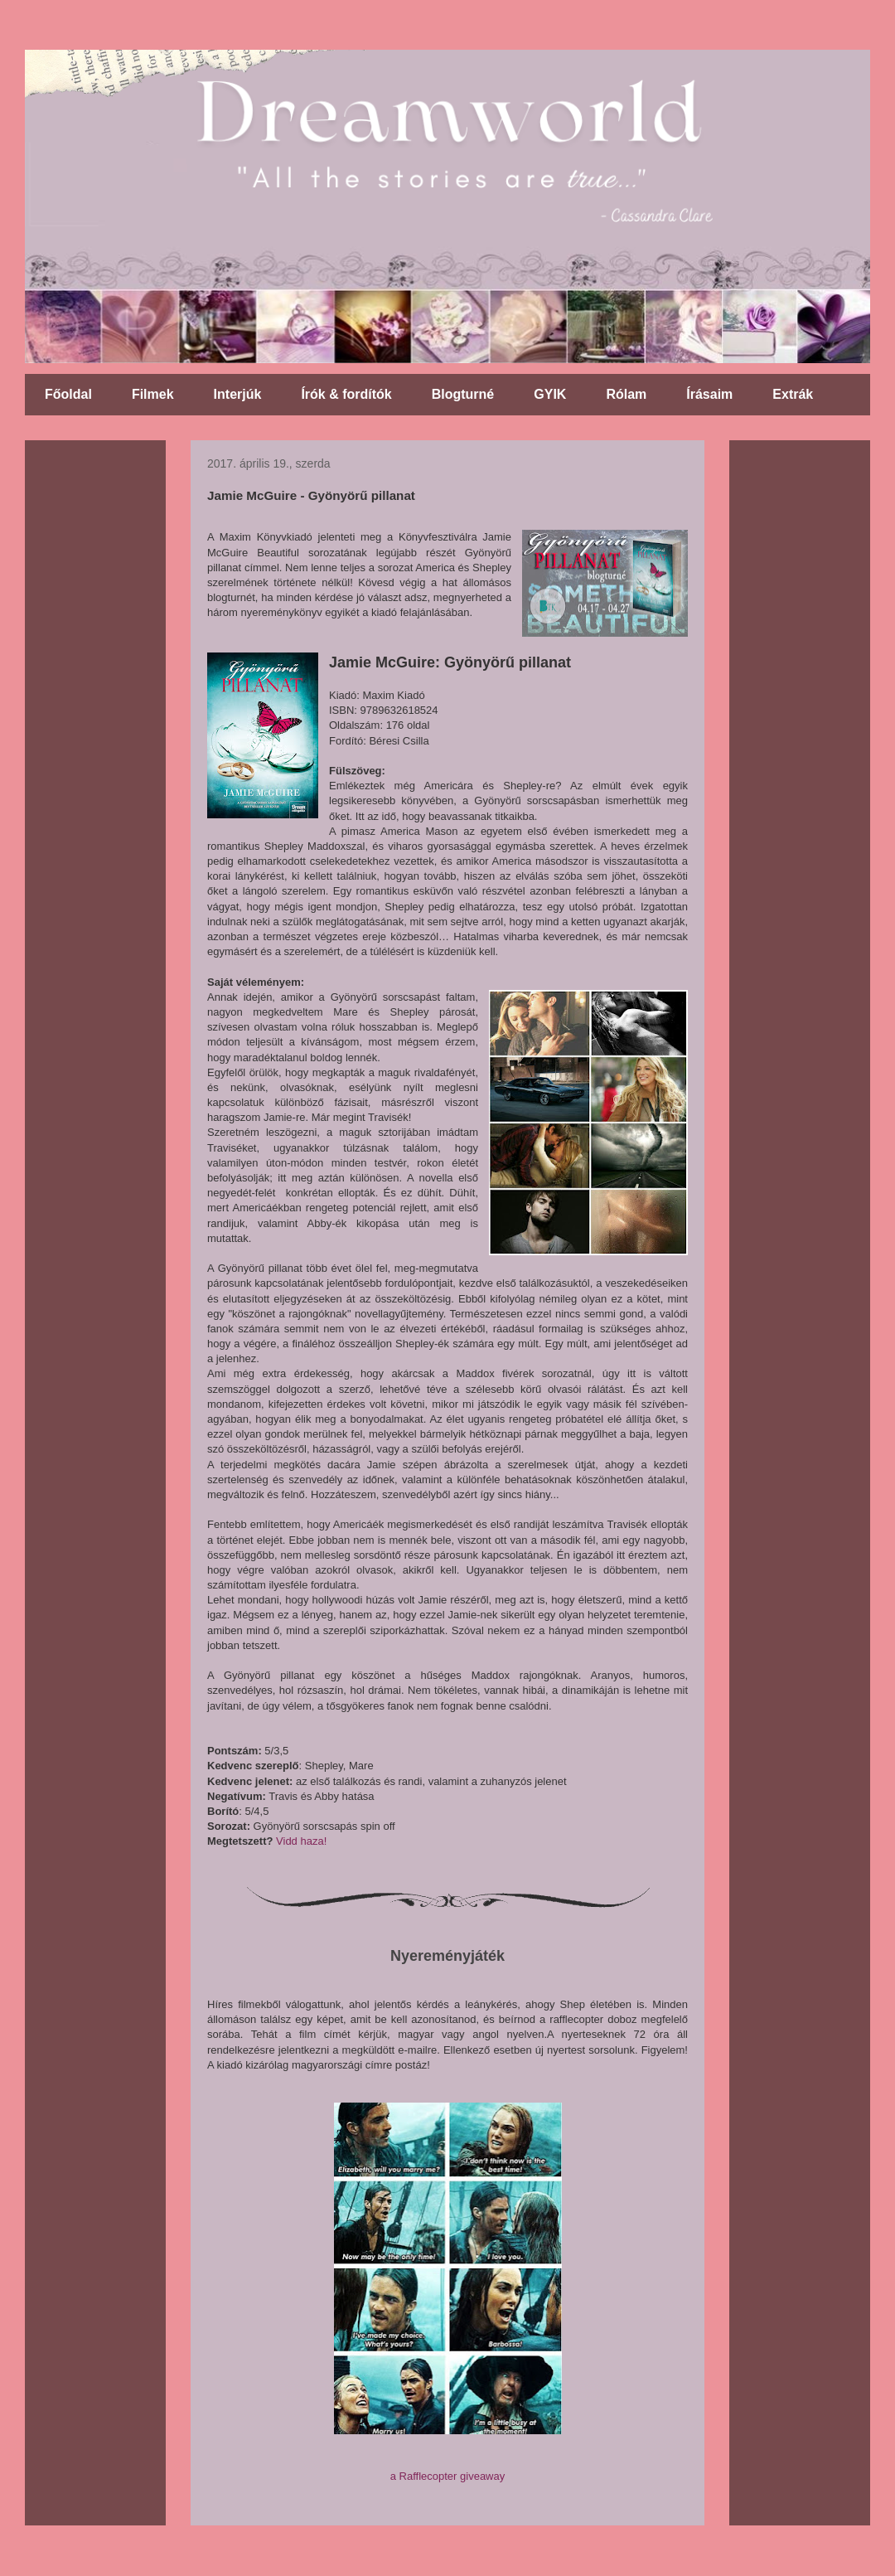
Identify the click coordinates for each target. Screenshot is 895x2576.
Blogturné (463, 394)
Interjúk (238, 394)
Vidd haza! (301, 1841)
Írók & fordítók (346, 394)
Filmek (153, 394)
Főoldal (68, 394)
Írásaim (709, 394)
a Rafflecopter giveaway (448, 2476)
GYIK (550, 394)
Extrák (792, 394)
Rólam (626, 394)
